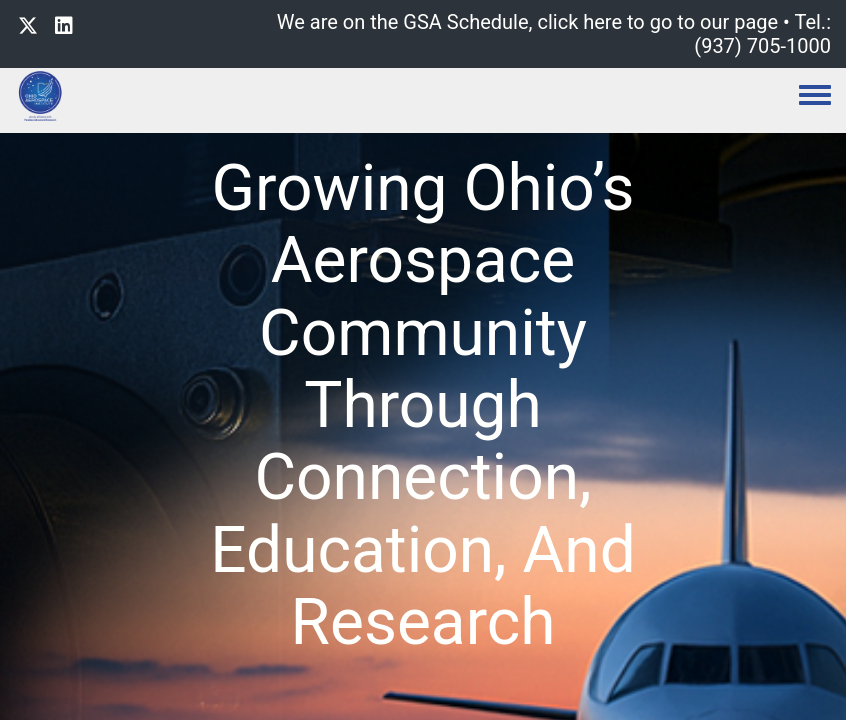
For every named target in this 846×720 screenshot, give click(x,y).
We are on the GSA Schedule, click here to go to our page (527, 22)
